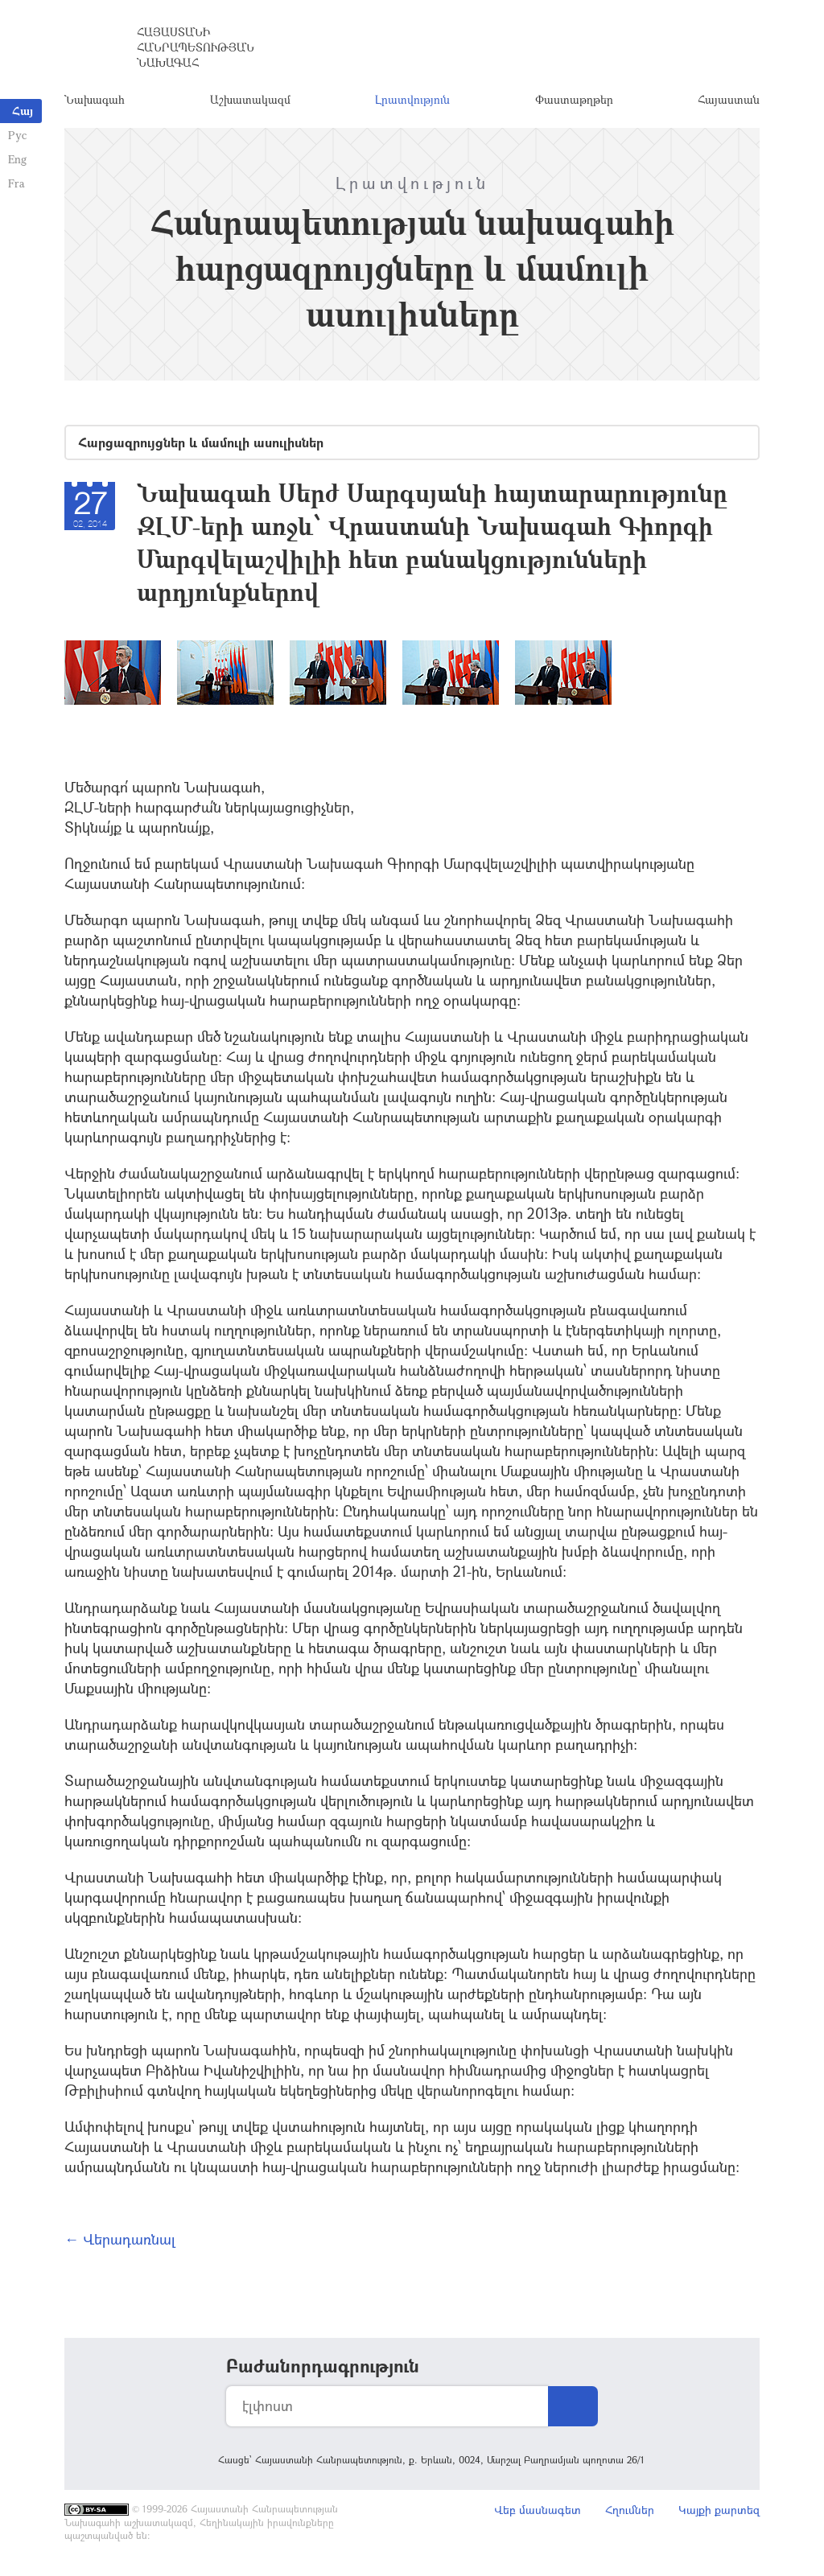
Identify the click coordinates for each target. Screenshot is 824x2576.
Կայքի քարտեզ (719, 2511)
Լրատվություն (412, 100)
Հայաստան (729, 100)
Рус (17, 134)
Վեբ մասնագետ (537, 2511)
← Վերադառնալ (119, 2240)
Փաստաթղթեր (574, 100)
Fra (16, 183)
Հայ (22, 110)
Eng (17, 159)
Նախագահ (94, 100)
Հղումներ (629, 2511)
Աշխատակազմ (250, 100)
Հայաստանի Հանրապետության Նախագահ (195, 48)
